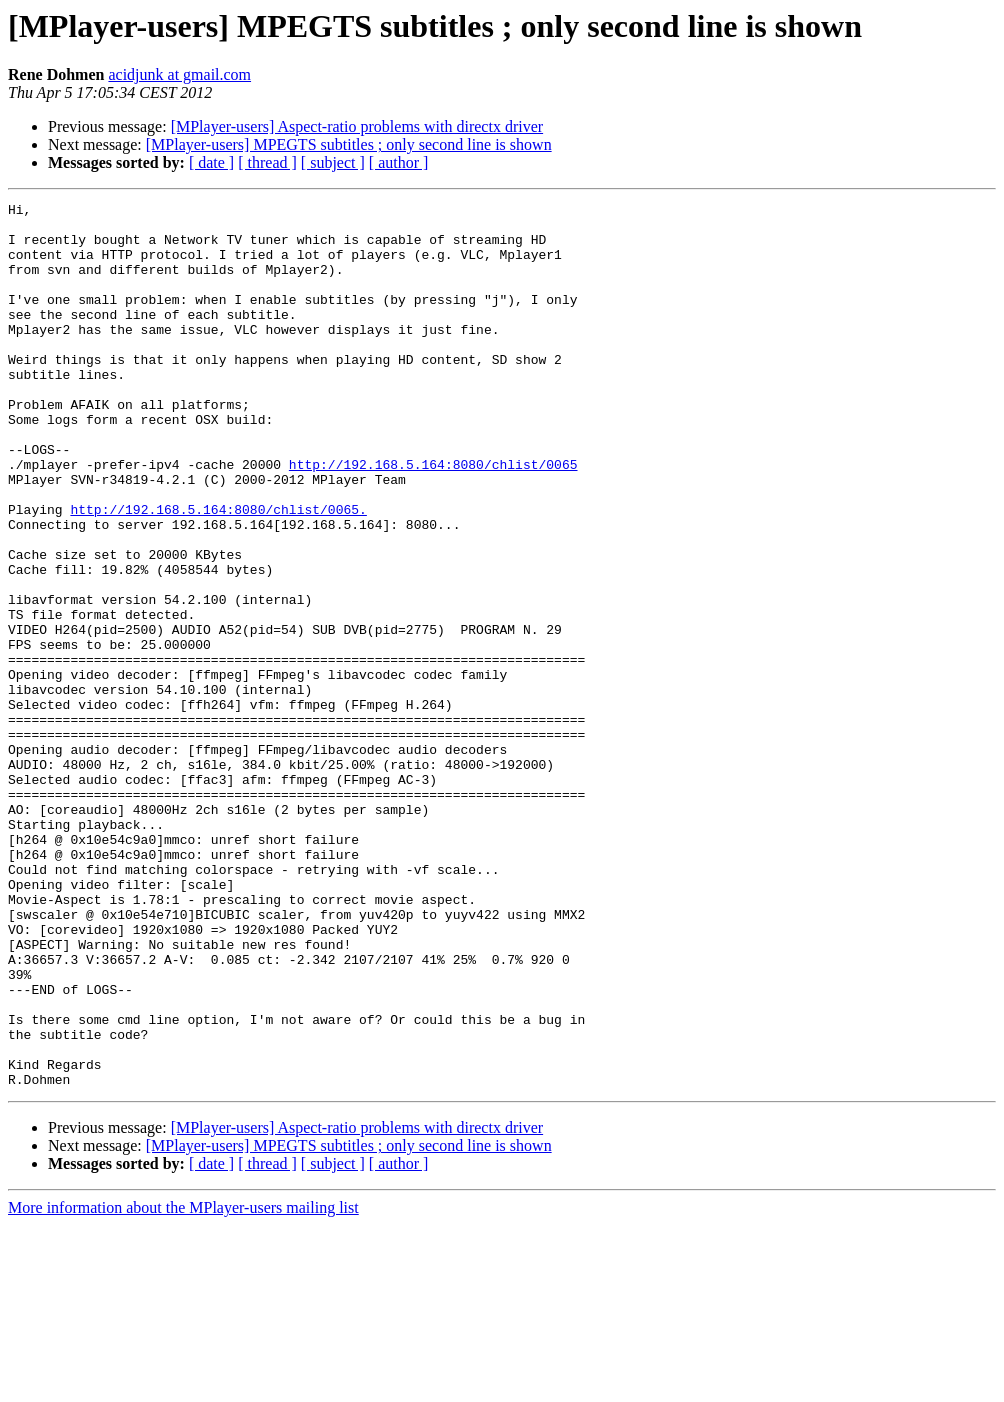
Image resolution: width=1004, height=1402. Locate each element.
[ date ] (211, 162)
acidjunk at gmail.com (179, 74)
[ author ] (399, 162)
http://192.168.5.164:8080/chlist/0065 (433, 518)
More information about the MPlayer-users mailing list (183, 1384)
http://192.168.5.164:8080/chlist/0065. (218, 572)
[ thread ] (267, 162)
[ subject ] (333, 162)
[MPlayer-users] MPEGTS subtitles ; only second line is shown (349, 144)
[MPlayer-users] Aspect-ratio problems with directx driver (357, 126)
